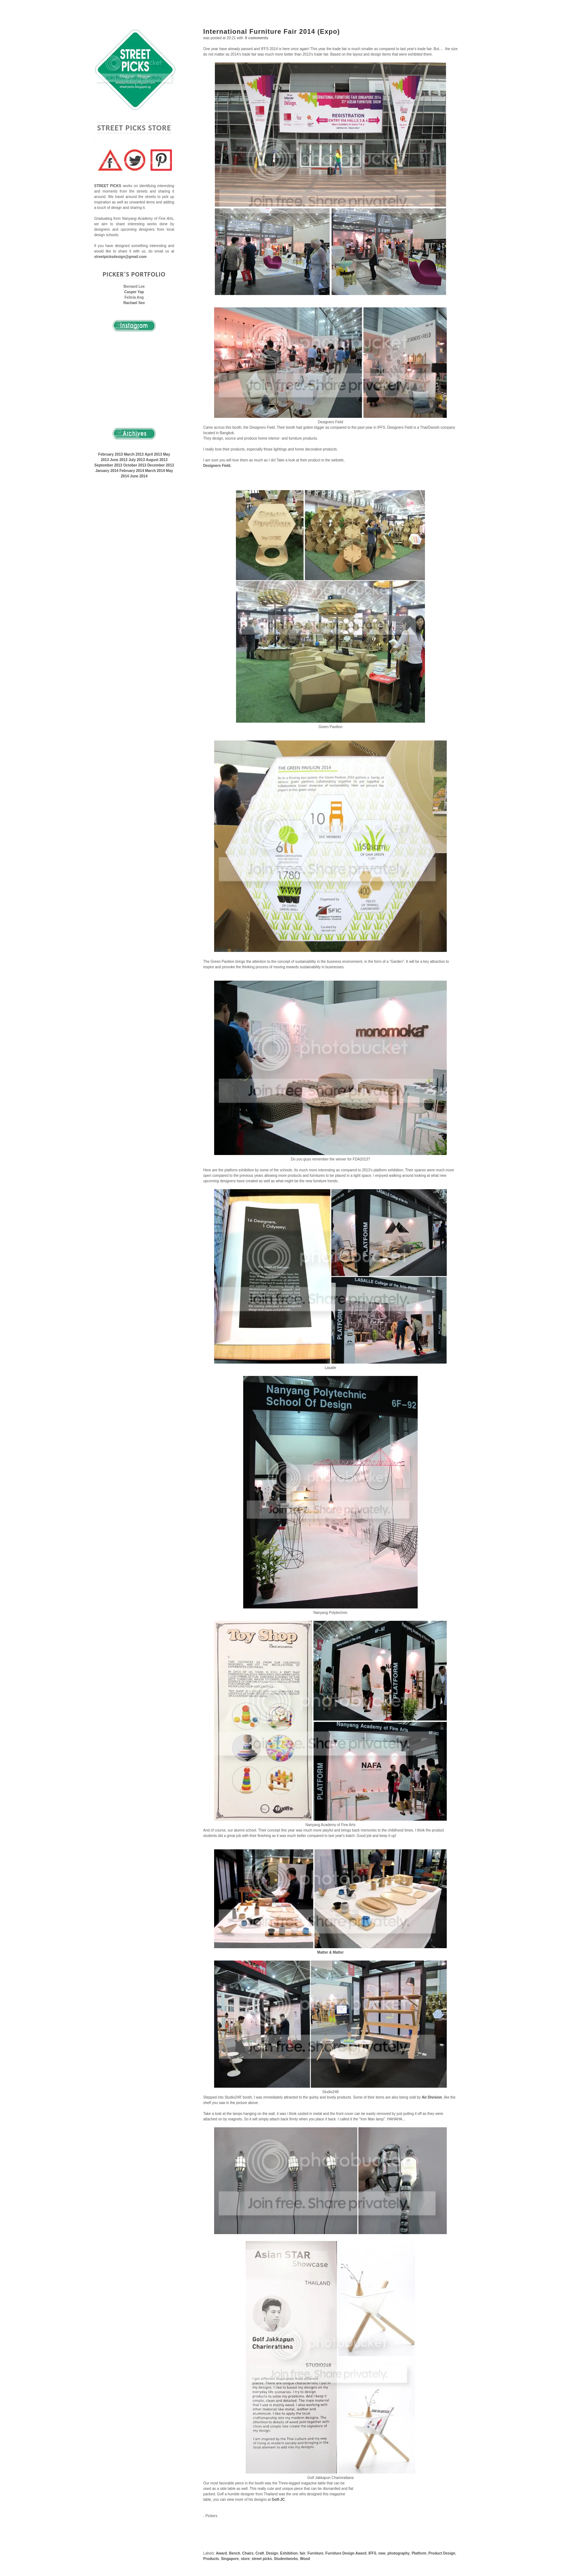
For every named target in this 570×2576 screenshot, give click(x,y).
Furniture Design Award (345, 2553)
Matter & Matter (330, 1952)
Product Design (442, 2553)
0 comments (256, 38)
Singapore (230, 2559)
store (245, 2559)
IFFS (372, 2553)
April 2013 (153, 454)
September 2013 (108, 465)
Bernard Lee (134, 286)
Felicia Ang (134, 297)
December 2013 (160, 465)
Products (211, 2559)
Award (221, 2553)
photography (399, 2553)
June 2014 (138, 476)
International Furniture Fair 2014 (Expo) (271, 31)
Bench (234, 2553)
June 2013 (118, 460)
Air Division (432, 2097)
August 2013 (156, 460)
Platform (419, 2553)
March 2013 (134, 454)
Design (272, 2553)
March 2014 (155, 471)
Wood (305, 2559)
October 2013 (134, 465)
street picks (262, 2559)
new (381, 2553)
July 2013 (136, 460)
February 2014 (131, 471)
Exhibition (289, 2553)
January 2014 (106, 471)
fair (303, 2553)
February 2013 (110, 454)
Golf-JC (278, 2500)
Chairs (247, 2553)
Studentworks (286, 2559)
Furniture (316, 2553)
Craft (260, 2553)
